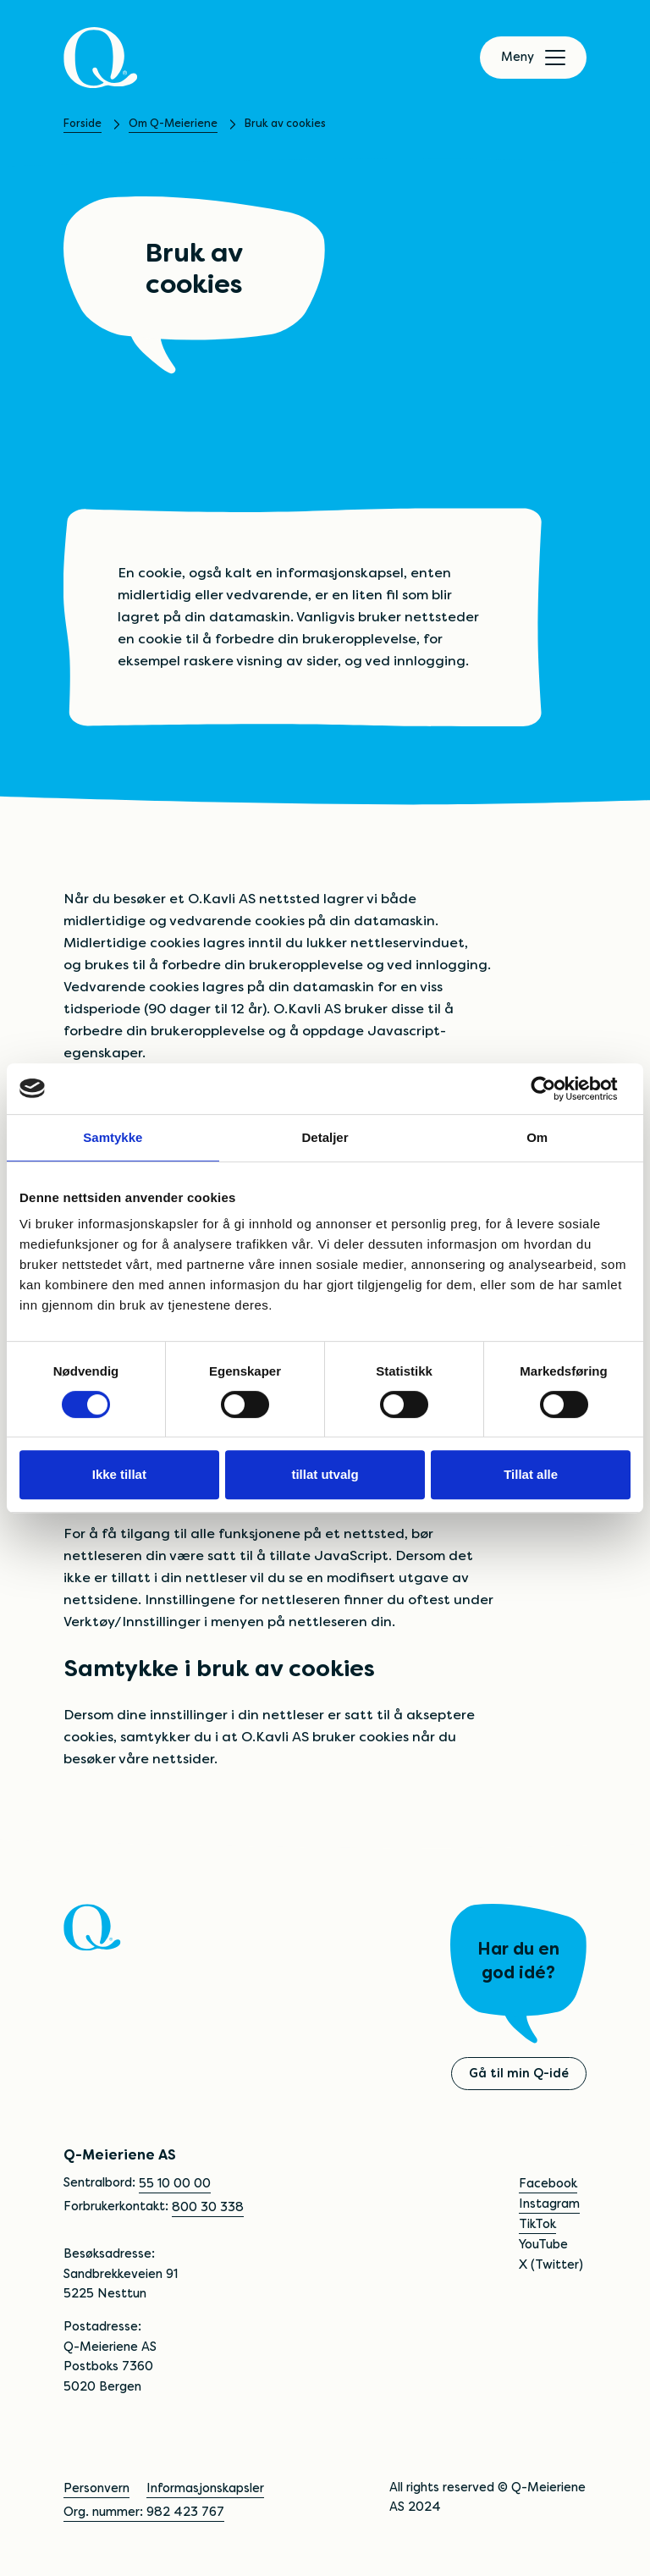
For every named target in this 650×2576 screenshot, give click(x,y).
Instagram (549, 2203)
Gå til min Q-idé (519, 2073)
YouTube (543, 2244)
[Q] (100, 57)
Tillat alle (531, 1474)
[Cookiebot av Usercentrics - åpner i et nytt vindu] (556, 1088)
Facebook (548, 2183)
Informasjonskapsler (205, 2488)
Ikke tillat (119, 1474)
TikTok (537, 2223)
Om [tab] (537, 1137)
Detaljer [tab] (324, 1137)
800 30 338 (208, 2207)
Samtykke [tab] (112, 1137)
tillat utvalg (324, 1474)
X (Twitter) (551, 2264)
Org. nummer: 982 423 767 (143, 2511)
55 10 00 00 (175, 2183)
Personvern (96, 2488)
